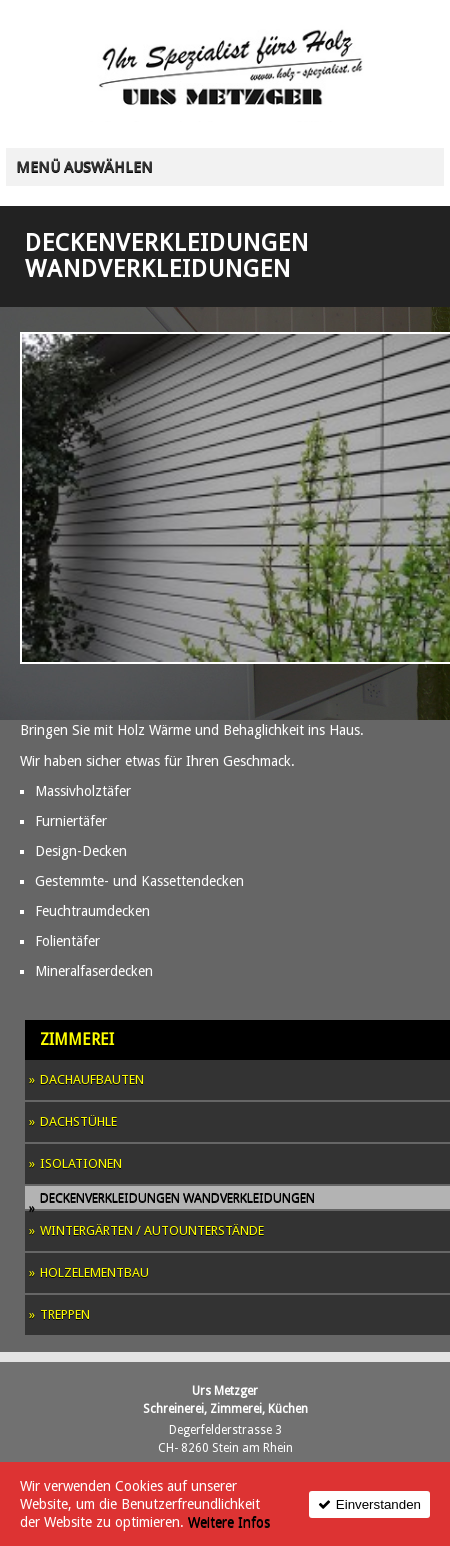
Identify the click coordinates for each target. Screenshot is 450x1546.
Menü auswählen (84, 167)
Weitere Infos (229, 1522)
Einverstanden (378, 1504)
